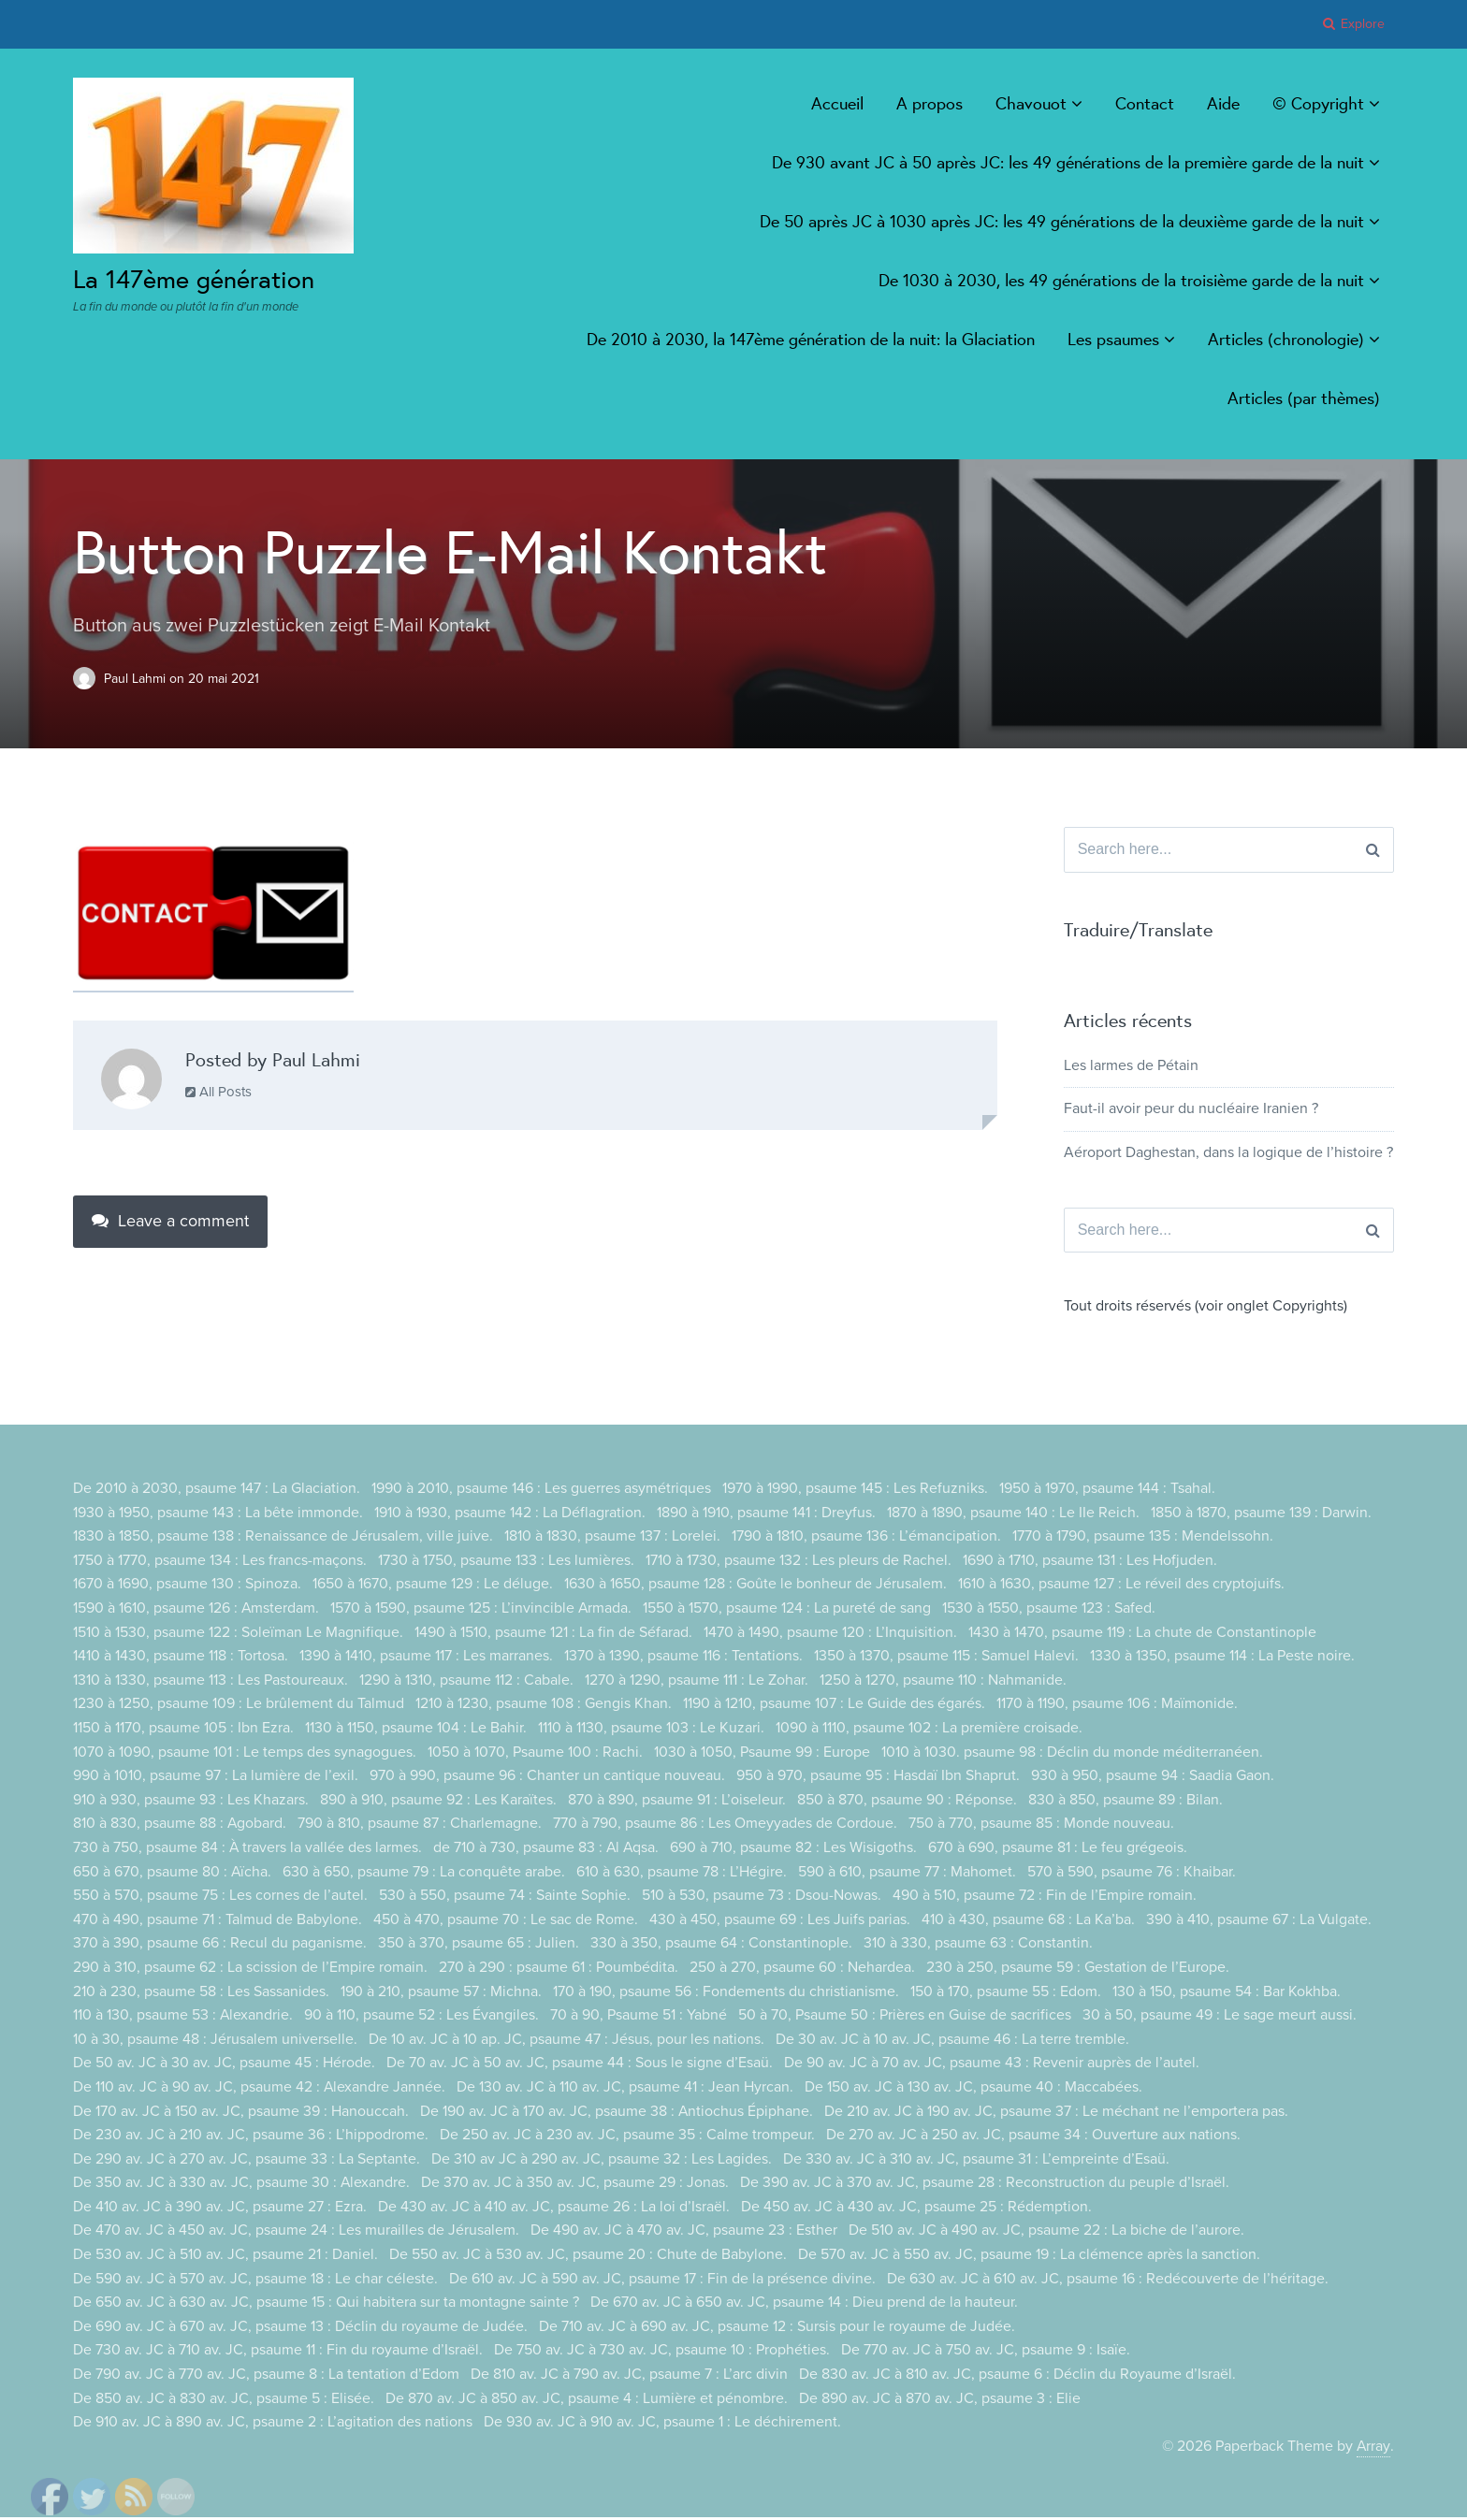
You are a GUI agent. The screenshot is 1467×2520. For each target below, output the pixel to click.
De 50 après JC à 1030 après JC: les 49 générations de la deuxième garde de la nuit (1062, 221)
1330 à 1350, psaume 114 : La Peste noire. (1222, 1658)
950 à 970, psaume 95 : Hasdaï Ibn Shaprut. (878, 1778)
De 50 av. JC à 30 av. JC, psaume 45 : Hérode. (224, 2065)
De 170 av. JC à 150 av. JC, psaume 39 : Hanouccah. (241, 2113)
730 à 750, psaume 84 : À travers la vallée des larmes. (248, 1850)
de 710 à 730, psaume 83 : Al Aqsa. (547, 1850)
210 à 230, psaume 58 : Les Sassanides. (201, 1993)
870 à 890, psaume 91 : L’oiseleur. (677, 1801)
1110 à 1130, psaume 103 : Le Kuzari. (651, 1730)
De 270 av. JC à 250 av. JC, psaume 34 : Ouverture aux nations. (1033, 2137)
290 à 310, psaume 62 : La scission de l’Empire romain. (250, 1970)
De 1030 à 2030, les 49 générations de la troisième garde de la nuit (1121, 279)
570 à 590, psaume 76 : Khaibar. (1132, 1873)
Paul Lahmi (136, 678)
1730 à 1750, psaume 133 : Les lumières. (506, 1563)
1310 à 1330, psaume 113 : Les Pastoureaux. (210, 1682)
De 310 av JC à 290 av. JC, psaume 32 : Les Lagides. (601, 2160)
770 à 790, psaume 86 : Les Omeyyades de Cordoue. (726, 1826)
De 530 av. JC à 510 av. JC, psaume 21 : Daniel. (225, 2257)
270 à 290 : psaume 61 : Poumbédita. (558, 1970)
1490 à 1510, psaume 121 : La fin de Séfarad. (553, 1634)
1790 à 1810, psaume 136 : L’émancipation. (866, 1538)
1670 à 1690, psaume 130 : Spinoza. (187, 1586)
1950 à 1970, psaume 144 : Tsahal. (1107, 1491)
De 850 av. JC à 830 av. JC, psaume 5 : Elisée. (223, 2400)
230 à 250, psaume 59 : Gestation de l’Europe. (1077, 1970)
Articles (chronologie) (1286, 338)
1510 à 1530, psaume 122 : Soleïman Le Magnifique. (238, 1634)
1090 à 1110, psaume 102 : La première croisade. (929, 1730)
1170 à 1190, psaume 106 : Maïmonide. (1117, 1706)
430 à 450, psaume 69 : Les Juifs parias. (779, 1921)
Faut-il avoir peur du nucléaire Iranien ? (1191, 1110)
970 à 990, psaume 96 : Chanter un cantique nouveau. (547, 1778)
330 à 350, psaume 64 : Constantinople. (721, 1945)
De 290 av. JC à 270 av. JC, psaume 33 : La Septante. (246, 2160)
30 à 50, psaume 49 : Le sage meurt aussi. (1220, 2017)
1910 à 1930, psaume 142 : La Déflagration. (510, 1514)
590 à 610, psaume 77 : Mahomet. (908, 1873)
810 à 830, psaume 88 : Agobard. (180, 1826)
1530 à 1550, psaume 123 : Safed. (1050, 1610)
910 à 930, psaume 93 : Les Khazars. (191, 1801)
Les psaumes (1113, 338)
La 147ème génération (199, 278)
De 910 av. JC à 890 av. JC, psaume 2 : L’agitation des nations (272, 2424)
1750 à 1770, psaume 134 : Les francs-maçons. (220, 1563)
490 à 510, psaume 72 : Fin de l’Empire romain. (1045, 1898)
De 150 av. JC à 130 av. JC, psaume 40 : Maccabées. (974, 2089)
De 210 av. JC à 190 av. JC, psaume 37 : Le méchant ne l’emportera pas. (1057, 2113)
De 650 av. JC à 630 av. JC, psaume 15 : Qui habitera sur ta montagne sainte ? (326, 2305)
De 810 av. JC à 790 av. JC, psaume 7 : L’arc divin (629, 2377)
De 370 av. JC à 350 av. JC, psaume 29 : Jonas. (576, 2185)
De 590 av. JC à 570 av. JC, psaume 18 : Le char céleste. (255, 2280)
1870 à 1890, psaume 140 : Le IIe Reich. (1013, 1514)
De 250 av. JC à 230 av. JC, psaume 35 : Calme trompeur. (627, 2137)
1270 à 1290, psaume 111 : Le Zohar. (696, 1682)
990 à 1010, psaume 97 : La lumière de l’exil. (215, 1778)
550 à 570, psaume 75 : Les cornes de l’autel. (220, 1898)
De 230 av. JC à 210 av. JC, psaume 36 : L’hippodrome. (250, 2137)
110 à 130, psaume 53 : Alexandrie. (183, 2017)
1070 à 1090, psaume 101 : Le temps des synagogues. (244, 1754)
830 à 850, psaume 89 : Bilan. (1125, 1801)
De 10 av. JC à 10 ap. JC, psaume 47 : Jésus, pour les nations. (566, 2041)
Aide (1223, 103)
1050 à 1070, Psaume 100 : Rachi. (535, 1754)
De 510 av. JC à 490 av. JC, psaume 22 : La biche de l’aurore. (1046, 2232)
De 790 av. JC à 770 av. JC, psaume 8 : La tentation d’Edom (266, 2377)
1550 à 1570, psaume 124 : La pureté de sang (789, 1610)
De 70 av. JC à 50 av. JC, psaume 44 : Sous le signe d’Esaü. (579, 2065)
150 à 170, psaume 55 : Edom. (1005, 1993)
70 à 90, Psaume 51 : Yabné (639, 2017)
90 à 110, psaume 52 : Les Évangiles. (422, 2017)
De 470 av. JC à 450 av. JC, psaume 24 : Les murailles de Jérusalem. (296, 2232)
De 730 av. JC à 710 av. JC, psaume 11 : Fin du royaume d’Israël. (278, 2352)
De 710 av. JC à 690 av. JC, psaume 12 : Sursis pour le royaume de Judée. (777, 2329)
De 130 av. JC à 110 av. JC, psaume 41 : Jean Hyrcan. (626, 2089)
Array (1373, 2448)
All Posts (218, 1090)
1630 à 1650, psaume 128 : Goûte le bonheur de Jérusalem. (755, 1586)
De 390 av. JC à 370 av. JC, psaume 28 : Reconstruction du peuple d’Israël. (985, 2185)
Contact (1144, 103)
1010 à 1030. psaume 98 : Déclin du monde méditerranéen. (1072, 1754)
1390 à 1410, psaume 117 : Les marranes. (426, 1658)
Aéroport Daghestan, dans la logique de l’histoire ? (1228, 1153)
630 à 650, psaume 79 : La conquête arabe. (424, 1873)
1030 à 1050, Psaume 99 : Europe (762, 1754)
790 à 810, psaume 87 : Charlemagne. (420, 1826)
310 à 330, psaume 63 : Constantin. (978, 1945)
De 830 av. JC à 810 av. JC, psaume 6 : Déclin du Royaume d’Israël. (1017, 2377)
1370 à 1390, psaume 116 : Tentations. (683, 1658)
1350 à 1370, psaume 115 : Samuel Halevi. (946, 1658)
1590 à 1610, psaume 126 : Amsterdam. (196, 1610)
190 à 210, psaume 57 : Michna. (441, 1993)
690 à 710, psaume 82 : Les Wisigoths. (796, 1850)
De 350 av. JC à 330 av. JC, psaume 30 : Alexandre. (242, 2185)
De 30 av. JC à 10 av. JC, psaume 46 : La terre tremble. (952, 2041)
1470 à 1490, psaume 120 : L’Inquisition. (830, 1634)
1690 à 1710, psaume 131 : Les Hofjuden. (1090, 1563)
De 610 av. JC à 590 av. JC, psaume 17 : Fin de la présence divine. (662, 2280)
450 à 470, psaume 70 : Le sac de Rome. (505, 1921)
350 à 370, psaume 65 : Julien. (478, 1945)
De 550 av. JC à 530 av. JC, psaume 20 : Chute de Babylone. (588, 2257)
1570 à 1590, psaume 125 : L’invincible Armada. (482, 1610)
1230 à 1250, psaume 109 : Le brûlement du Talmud (238, 1706)
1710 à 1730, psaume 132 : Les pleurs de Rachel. (798, 1563)
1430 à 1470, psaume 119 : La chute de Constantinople (1142, 1634)
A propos (929, 103)
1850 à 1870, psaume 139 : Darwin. (1261, 1514)
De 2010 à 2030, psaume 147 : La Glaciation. (216, 1491)
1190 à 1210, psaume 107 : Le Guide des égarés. (834, 1706)
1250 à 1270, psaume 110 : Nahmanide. (943, 1682)
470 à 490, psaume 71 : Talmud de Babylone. (217, 1921)
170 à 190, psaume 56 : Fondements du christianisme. (726, 1993)
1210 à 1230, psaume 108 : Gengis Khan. (543, 1706)
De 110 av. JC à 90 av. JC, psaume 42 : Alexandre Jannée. (259, 2089)
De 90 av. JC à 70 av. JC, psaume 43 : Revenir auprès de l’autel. (991, 2065)
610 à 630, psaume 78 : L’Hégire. (682, 1873)
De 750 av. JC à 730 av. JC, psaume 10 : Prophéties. (662, 2352)
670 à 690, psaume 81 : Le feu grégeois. (1060, 1850)
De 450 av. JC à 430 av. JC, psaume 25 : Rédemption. (916, 2209)
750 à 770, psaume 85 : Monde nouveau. (1042, 1826)
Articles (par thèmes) (1303, 397)
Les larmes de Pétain (1131, 1066)
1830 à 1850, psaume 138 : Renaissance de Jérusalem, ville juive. (283, 1538)
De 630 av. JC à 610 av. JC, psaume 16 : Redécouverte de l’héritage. (1108, 2280)
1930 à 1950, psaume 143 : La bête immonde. (218, 1514)
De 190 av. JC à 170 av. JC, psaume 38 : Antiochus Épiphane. (617, 2113)
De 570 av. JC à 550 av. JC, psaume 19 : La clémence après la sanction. (1029, 2257)
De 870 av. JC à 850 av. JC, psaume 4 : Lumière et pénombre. (586, 2400)
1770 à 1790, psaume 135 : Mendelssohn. (1142, 1538)
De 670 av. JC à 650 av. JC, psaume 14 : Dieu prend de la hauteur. (804, 2305)
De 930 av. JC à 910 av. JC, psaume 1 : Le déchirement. (662, 2424)
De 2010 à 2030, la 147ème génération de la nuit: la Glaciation (811, 338)
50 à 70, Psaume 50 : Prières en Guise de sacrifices (905, 2017)
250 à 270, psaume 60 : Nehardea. (802, 1970)
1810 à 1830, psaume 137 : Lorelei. (612, 1538)
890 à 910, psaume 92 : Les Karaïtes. (438, 1801)
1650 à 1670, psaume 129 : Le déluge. (432, 1586)
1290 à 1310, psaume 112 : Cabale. (466, 1682)
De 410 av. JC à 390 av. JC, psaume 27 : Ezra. (220, 2209)
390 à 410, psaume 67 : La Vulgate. (1259, 1921)
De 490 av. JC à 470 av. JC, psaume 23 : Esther (683, 2232)
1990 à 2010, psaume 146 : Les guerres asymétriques (541, 1491)
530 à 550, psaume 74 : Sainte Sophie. (505, 1898)
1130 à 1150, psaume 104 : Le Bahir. (416, 1730)
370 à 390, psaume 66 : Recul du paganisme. (220, 1945)
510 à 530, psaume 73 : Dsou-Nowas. (761, 1898)
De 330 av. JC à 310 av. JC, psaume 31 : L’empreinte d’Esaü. (976, 2160)
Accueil (837, 103)
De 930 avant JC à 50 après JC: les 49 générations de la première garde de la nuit (1068, 162)
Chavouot (1031, 103)
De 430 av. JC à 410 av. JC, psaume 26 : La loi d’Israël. (554, 2209)
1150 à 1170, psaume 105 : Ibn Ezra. (183, 1730)
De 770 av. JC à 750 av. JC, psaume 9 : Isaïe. (985, 2352)
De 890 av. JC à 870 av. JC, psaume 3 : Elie (940, 2400)
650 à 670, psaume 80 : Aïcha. (172, 1873)
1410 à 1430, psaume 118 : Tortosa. (180, 1658)
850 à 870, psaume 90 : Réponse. (907, 1801)
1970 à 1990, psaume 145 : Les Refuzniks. (855, 1491)
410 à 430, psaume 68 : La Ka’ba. (1028, 1921)
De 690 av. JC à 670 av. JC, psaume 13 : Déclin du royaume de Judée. (300, 2329)
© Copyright (1318, 103)
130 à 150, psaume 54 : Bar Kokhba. (1226, 1993)
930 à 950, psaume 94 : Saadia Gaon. (1152, 1778)
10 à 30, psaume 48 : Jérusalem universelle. (215, 2041)
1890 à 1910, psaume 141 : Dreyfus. (766, 1514)
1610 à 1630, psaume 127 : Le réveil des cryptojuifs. (1121, 1586)
